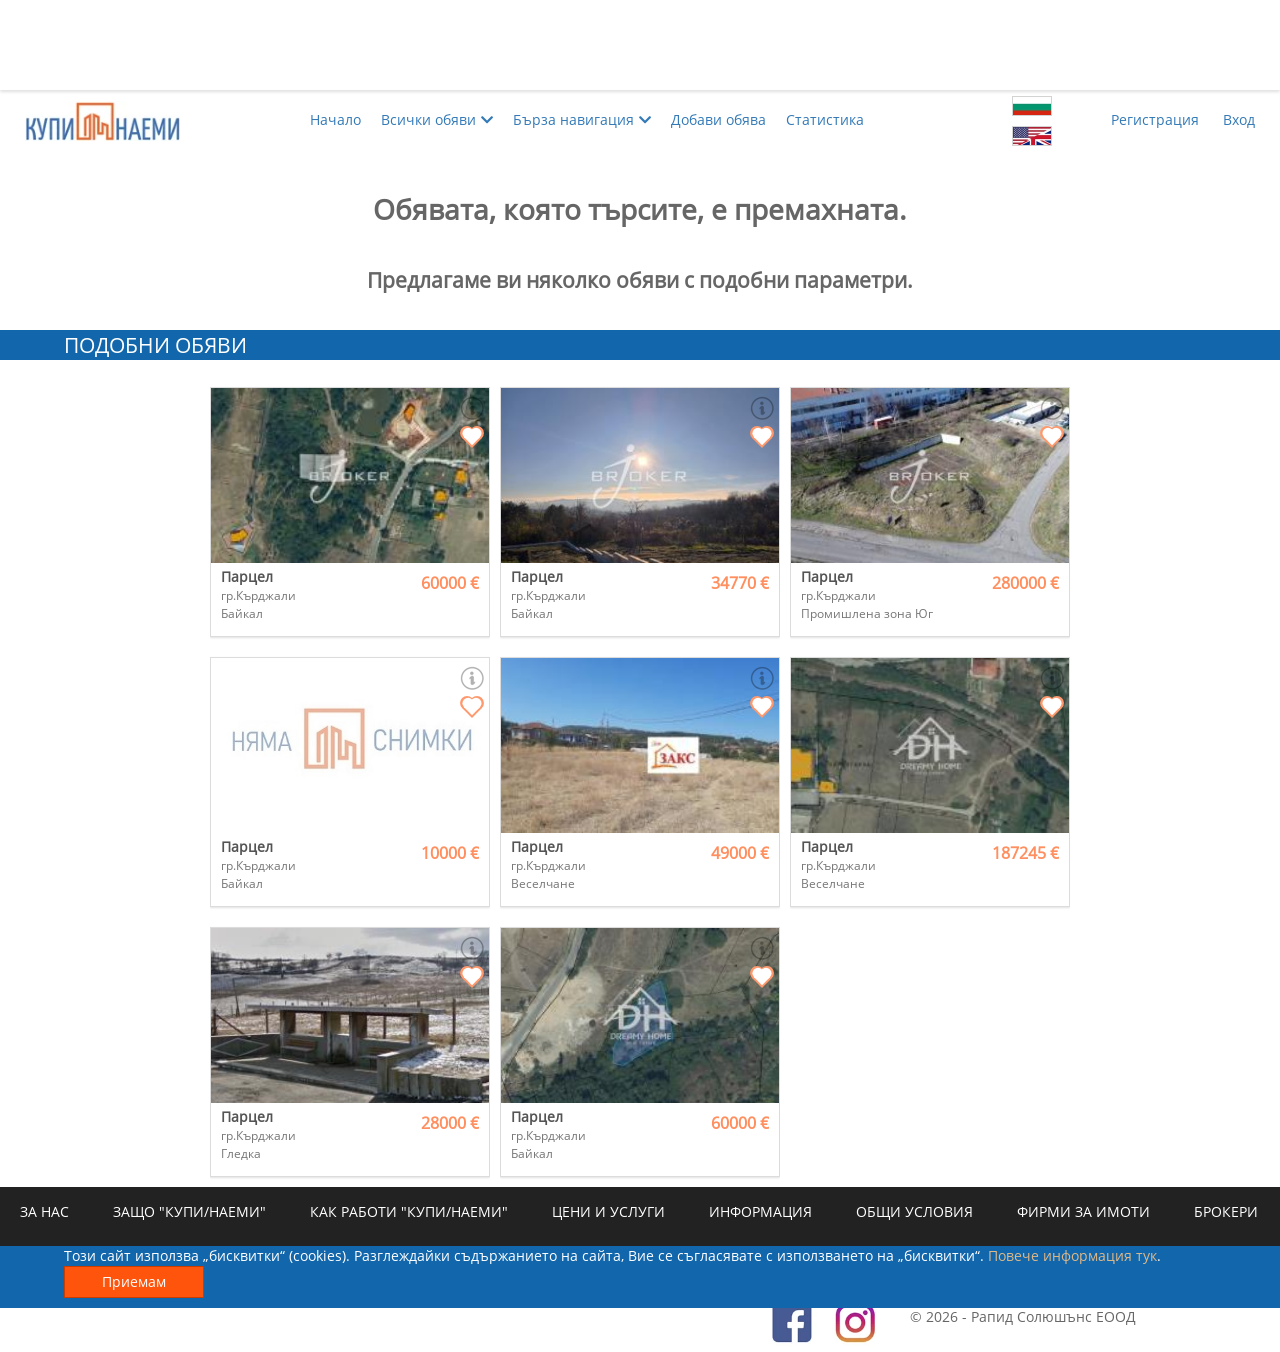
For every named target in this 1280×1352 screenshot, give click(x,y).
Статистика (825, 119)
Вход (1239, 119)
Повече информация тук (1072, 1255)
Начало (335, 119)
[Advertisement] (640, 45)
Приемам (134, 1281)
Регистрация (1155, 119)
